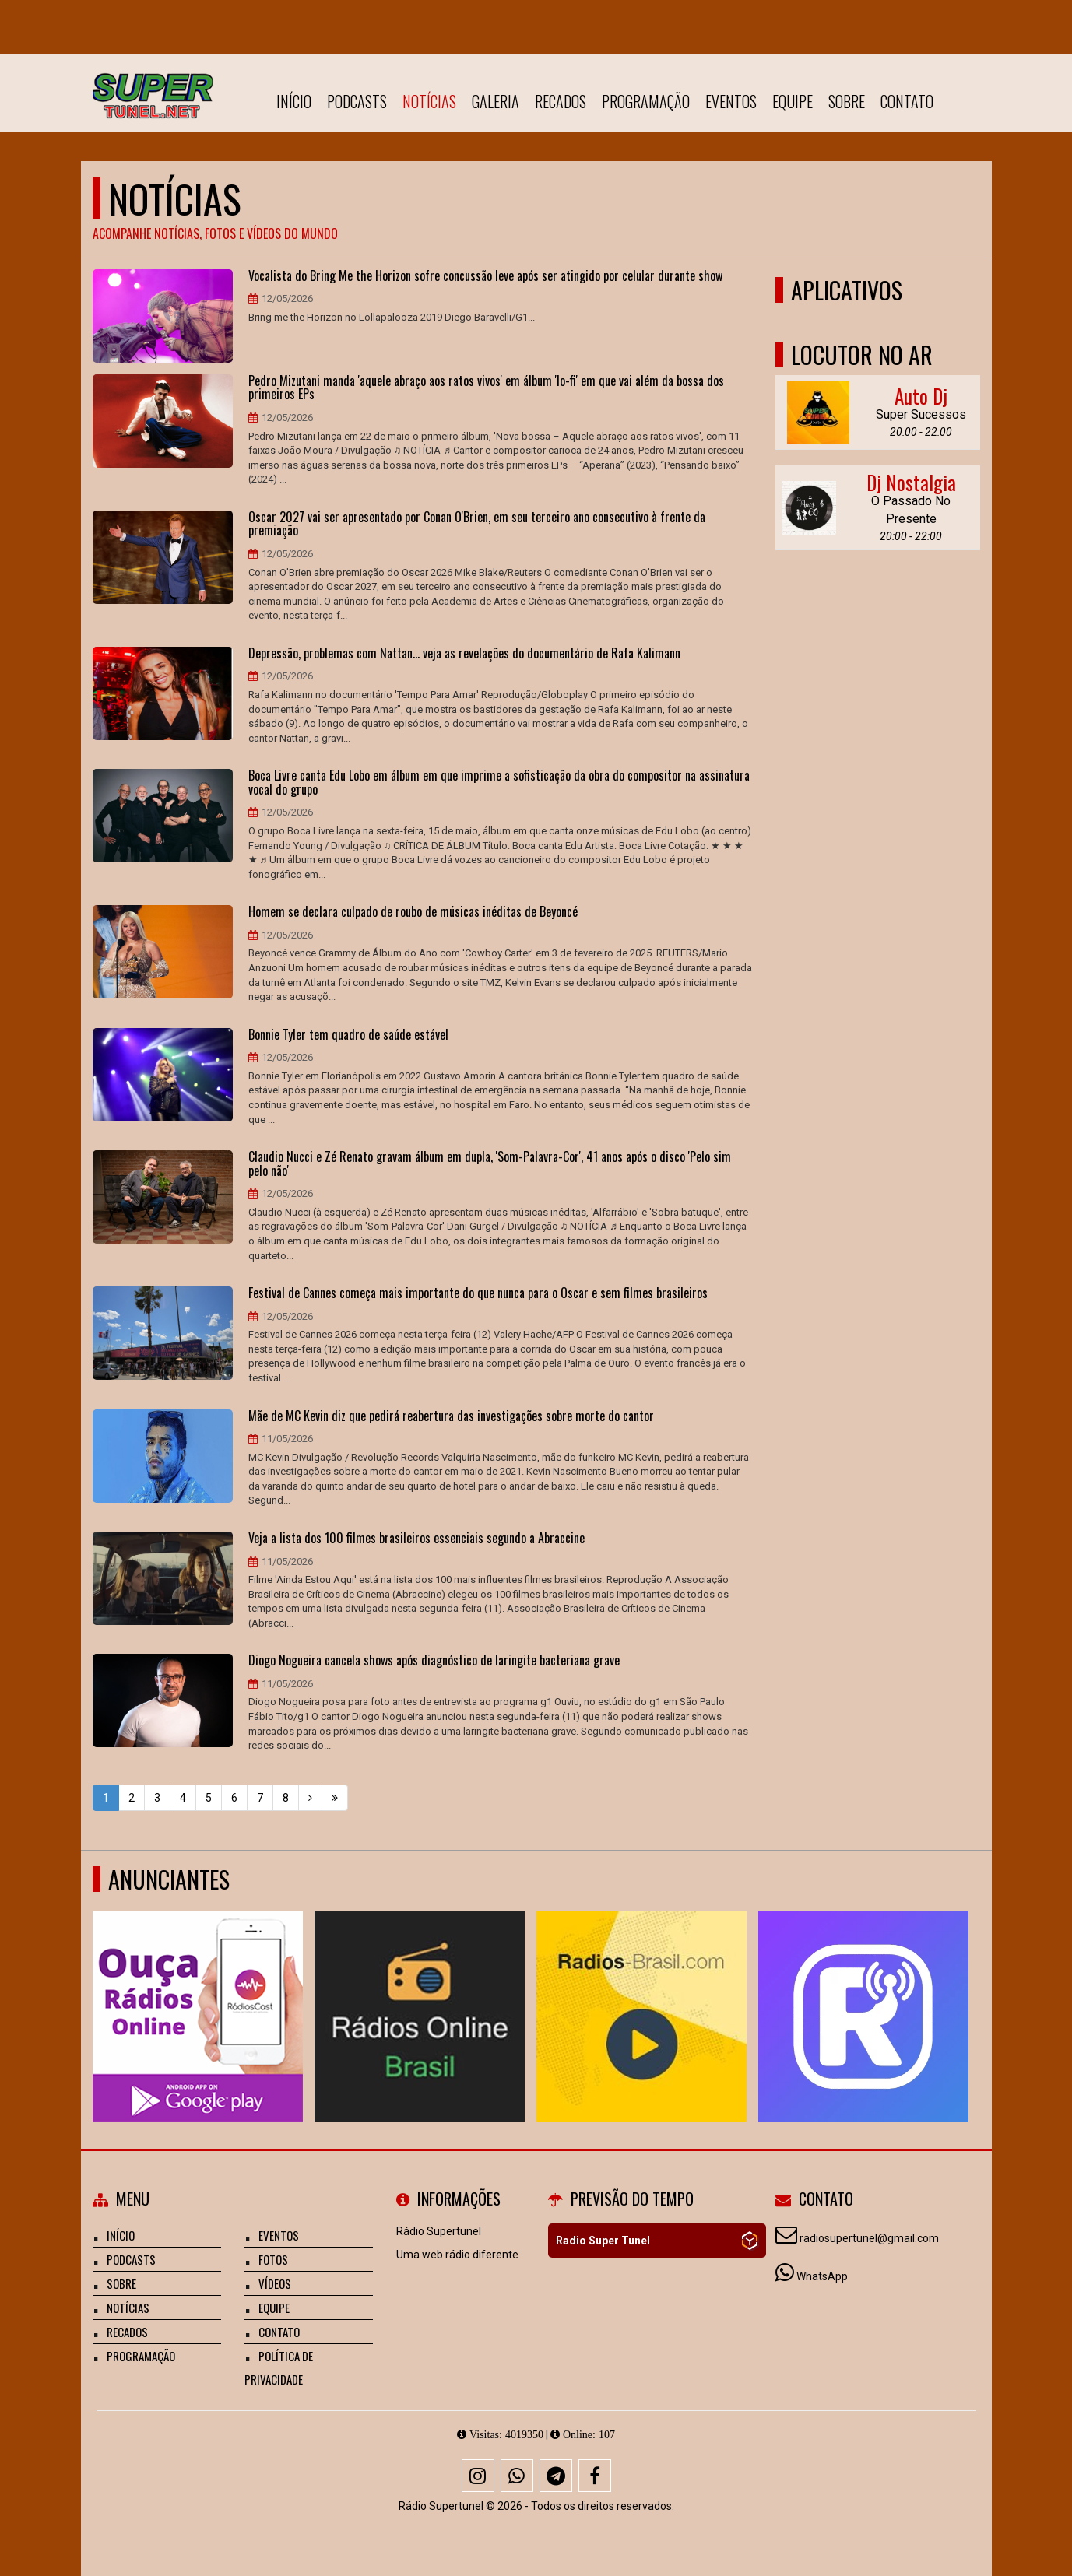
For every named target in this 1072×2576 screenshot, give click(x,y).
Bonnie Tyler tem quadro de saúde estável (348, 1035)
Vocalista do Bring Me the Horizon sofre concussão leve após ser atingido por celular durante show (485, 276)
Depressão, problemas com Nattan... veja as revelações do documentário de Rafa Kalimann (464, 654)
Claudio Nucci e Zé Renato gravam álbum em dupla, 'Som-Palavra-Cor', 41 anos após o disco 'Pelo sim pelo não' (489, 1163)
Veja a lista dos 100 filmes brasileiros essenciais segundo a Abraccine (416, 1539)
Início (293, 101)
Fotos (273, 2259)
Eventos (731, 101)
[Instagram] (478, 2475)
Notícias (429, 101)
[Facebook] (594, 2475)
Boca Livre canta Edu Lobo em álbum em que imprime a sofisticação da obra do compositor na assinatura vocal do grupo (499, 782)
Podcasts (357, 101)
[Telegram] (556, 2475)
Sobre (846, 101)
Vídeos (274, 2283)
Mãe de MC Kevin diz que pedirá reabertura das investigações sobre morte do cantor (451, 1416)
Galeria (495, 101)
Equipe (792, 101)
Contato (906, 101)
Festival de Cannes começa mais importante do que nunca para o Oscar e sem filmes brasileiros (478, 1293)
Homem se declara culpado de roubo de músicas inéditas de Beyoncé (413, 912)
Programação (646, 101)
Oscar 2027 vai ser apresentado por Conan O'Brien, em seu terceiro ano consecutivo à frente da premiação (476, 524)
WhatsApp (822, 2276)
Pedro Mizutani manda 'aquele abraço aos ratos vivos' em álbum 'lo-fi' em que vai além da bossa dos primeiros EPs (486, 388)
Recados (560, 101)
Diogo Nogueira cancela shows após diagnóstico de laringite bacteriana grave (434, 1661)
